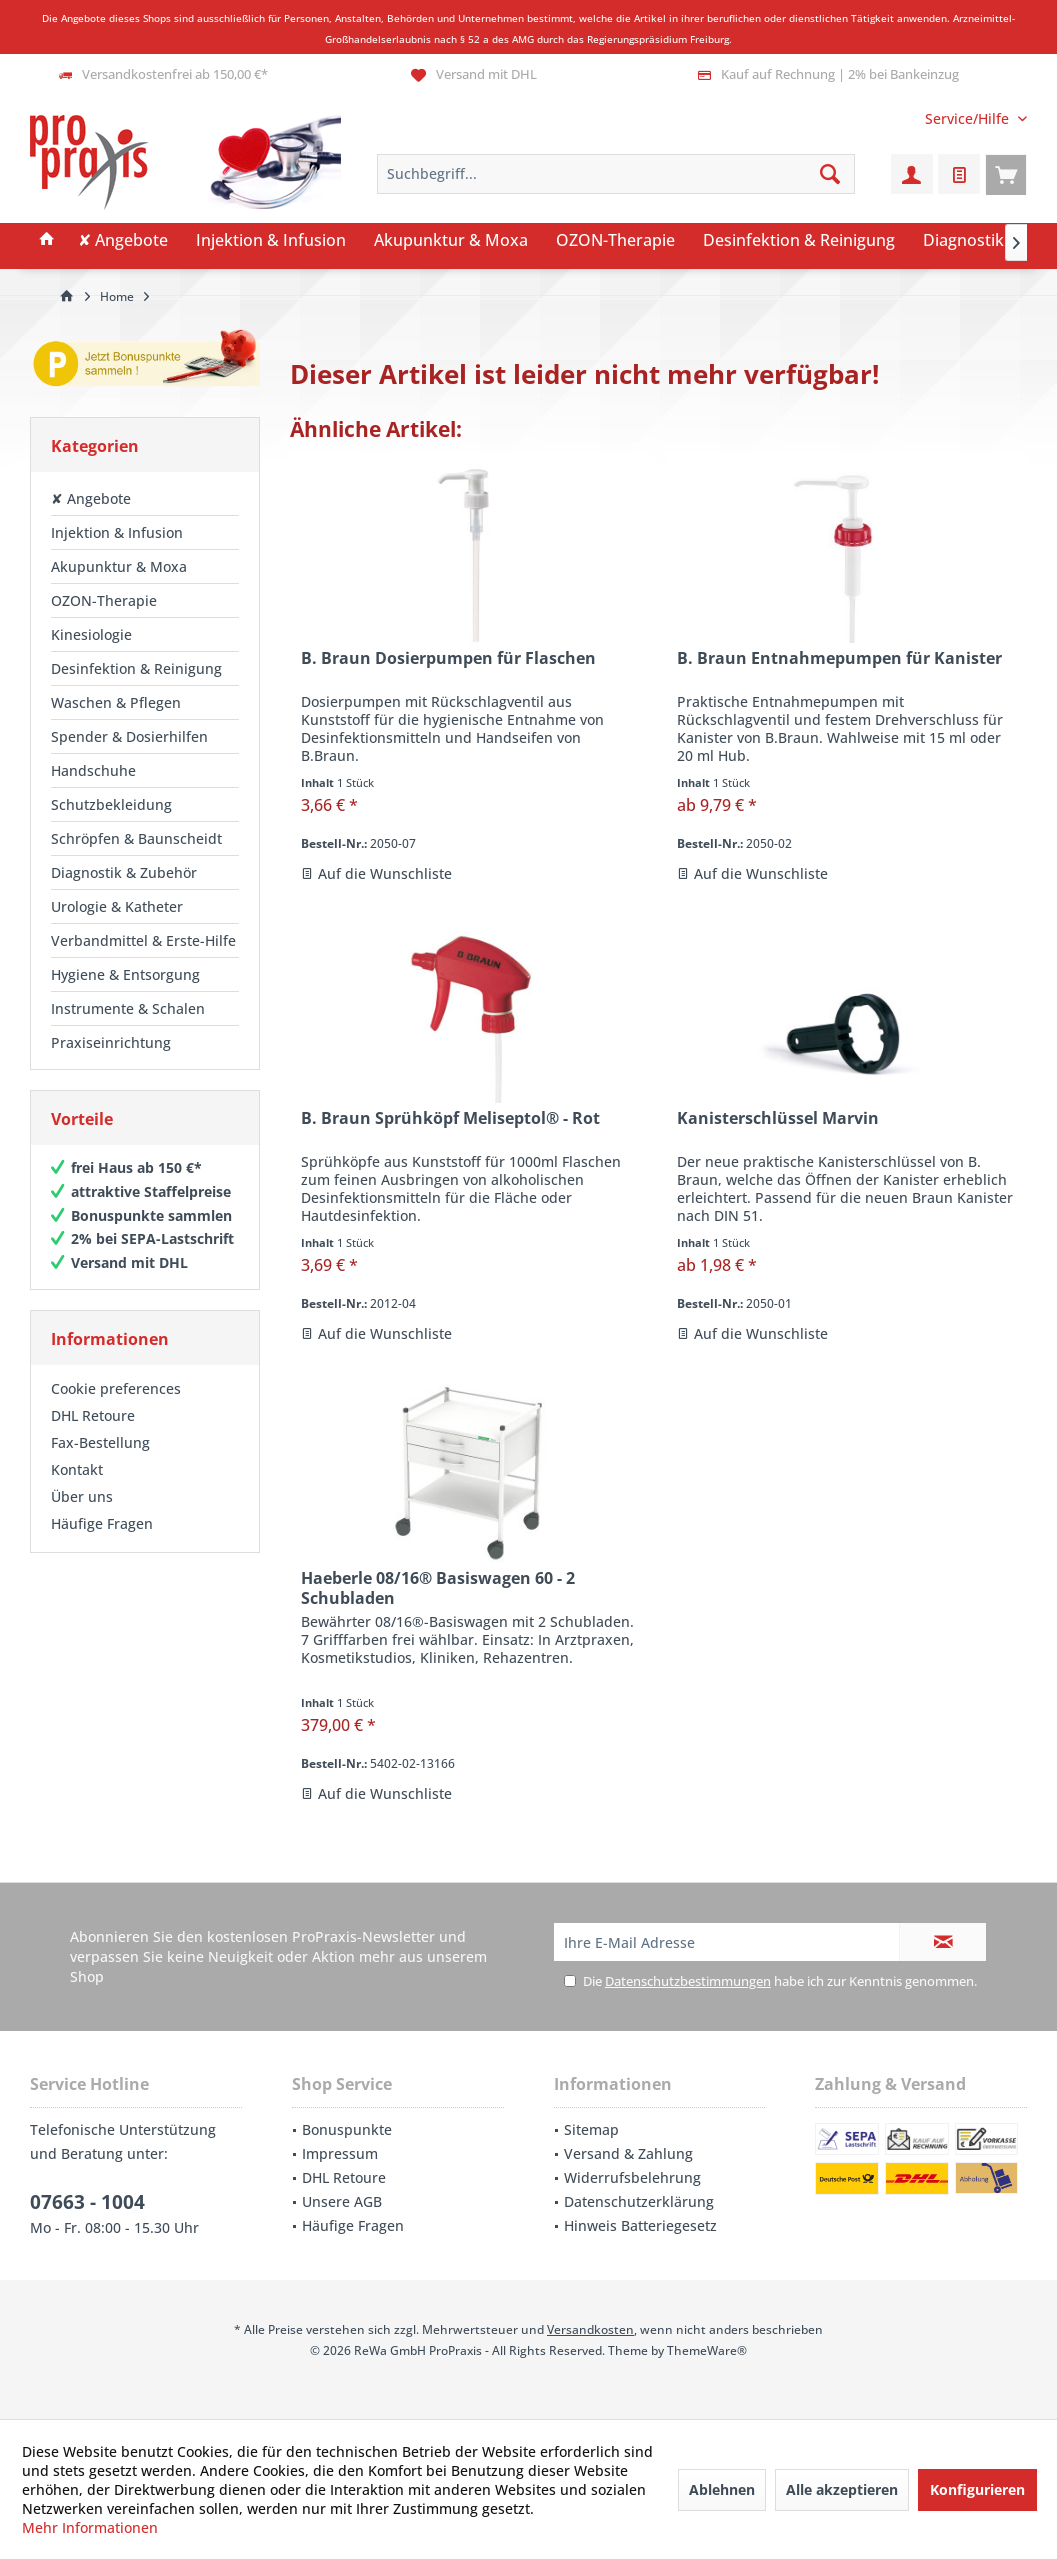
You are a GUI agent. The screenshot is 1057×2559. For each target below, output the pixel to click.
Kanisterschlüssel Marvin (778, 1118)
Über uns (82, 1496)
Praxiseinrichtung (111, 1042)
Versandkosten (590, 2329)
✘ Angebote (91, 498)
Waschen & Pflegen (116, 702)
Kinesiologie (91, 634)
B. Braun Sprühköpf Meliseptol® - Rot (450, 1118)
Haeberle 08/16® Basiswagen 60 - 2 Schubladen (438, 1588)
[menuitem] (968, 118)
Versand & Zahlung (628, 2153)
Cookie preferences (116, 1388)
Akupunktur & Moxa (119, 566)
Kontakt (77, 1469)
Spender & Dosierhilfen (129, 736)
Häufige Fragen (102, 1523)
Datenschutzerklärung (639, 2201)
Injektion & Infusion (117, 532)
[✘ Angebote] (123, 241)
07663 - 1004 (87, 2202)
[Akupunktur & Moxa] (451, 241)
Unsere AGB (342, 2201)
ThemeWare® (707, 2350)
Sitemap (591, 2129)
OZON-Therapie (104, 600)
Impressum (340, 2153)
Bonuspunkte (347, 2129)
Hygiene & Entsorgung (125, 974)
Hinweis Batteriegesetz (640, 2225)
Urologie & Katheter (117, 906)
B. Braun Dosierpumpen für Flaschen (448, 658)
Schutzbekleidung (111, 804)
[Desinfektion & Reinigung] (799, 241)
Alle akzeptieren (842, 2489)
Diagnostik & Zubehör (124, 872)
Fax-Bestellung (100, 1442)
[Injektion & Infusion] (271, 241)
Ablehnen (722, 2489)
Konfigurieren (977, 2489)
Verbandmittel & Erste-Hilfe (143, 940)
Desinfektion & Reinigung (136, 668)
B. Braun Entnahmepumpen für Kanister (839, 658)
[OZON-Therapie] (615, 241)
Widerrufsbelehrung (632, 2177)
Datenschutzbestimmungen (688, 1981)
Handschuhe (93, 770)
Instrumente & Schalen (128, 1008)
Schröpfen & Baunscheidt (136, 838)
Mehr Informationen (90, 2527)
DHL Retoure (93, 1415)
